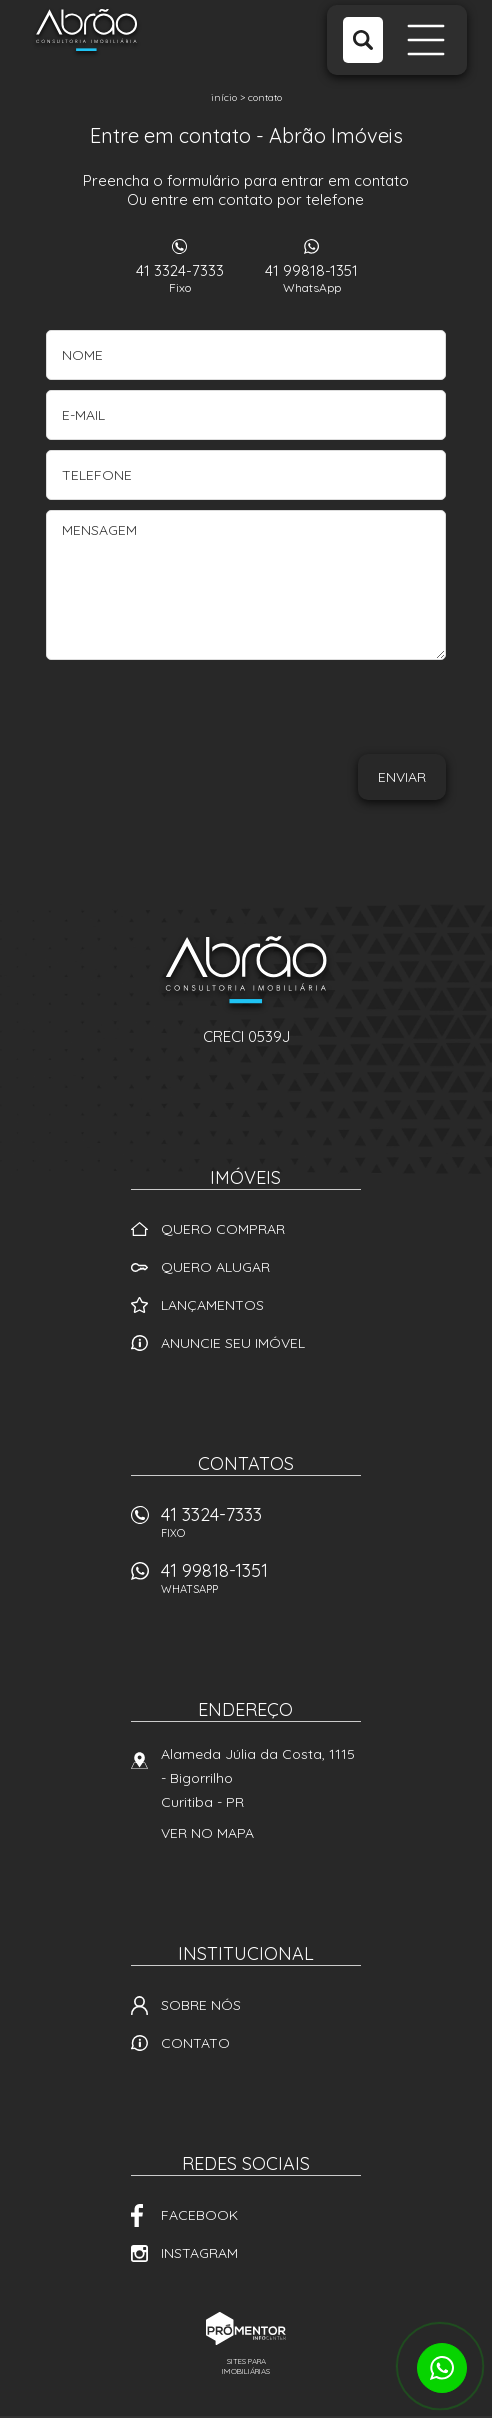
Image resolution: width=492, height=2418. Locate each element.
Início (224, 97)
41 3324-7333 (180, 278)
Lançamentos (212, 1305)
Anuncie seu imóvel (233, 1343)
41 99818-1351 (312, 278)
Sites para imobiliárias (246, 2366)
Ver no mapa (207, 1833)
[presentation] (353, 714)
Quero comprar (223, 1229)
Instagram (199, 2253)
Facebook (199, 2215)
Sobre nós (201, 2005)
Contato (265, 97)
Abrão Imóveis (246, 973)
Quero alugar (215, 1267)
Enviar (402, 777)
